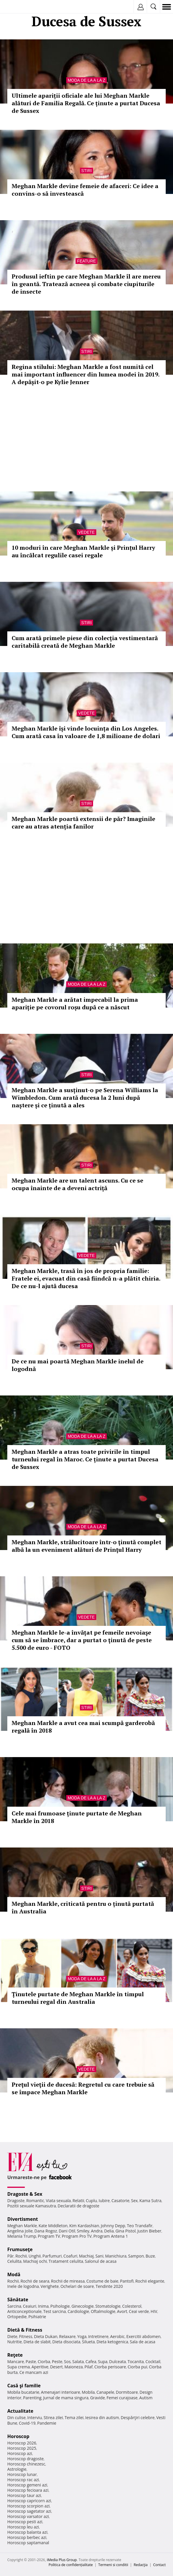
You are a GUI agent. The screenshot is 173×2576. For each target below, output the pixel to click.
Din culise (16, 2417)
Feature (86, 261)
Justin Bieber (149, 2231)
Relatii (78, 2200)
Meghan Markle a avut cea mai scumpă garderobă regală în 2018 (83, 1726)
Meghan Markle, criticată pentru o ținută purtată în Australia (83, 1907)
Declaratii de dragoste (78, 2206)
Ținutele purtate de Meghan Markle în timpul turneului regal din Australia (78, 1998)
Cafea (90, 2361)
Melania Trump (21, 2236)
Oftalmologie (103, 2311)
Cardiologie (78, 2311)
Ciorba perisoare (110, 2367)
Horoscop (18, 2436)
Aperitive (40, 2367)
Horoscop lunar (22, 2474)
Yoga (82, 2336)
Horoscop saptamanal (28, 2542)
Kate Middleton (53, 2225)
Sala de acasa (142, 2341)
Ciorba (44, 2361)
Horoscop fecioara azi (27, 2490)
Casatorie (120, 2200)
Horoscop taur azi (24, 2495)
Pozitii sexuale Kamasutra (31, 2206)
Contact (159, 2564)
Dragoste (16, 2200)
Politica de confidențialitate (71, 2564)
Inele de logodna (23, 2286)
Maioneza (73, 2367)
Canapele (105, 2392)
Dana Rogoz (45, 2231)
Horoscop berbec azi (26, 2537)
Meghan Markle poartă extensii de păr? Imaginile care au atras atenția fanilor (83, 822)
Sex (134, 2200)
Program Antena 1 (110, 2236)
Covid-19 (27, 2423)
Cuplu (91, 2200)
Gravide (97, 2397)
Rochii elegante (149, 2281)
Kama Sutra (150, 2200)
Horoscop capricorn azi (29, 2500)
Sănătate (17, 2299)
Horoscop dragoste (25, 2458)
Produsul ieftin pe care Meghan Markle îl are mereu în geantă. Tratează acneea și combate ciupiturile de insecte (86, 283)
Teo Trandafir (140, 2225)
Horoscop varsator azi (28, 2516)
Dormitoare (127, 2392)
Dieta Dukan (45, 2336)
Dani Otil (67, 2231)
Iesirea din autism (102, 2417)
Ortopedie (17, 2316)
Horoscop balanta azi (27, 2532)
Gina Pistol (126, 2231)
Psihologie (60, 2306)
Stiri (86, 170)
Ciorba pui (137, 2367)
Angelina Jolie (20, 2231)
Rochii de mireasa (68, 2281)
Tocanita (135, 2361)
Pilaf (88, 2367)
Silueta (88, 2341)
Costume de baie (102, 2281)
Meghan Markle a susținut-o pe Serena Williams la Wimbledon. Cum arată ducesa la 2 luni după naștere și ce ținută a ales (85, 1097)
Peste (57, 2361)
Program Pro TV (77, 2236)
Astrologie (17, 2469)
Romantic (35, 2200)
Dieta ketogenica (112, 2341)
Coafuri (70, 2256)
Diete (12, 2336)
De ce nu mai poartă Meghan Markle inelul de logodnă (78, 1365)
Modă (13, 2274)
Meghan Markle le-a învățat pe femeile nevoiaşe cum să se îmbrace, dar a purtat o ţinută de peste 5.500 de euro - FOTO (82, 1640)
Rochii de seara (34, 2281)
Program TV (49, 2236)
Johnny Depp (113, 2225)
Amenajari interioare (60, 2392)
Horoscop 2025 (21, 2448)
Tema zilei (73, 2417)
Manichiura (115, 2256)
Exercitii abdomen (143, 2336)
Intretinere (98, 2336)
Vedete (86, 532)
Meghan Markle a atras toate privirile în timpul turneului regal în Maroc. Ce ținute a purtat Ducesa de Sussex (85, 1459)
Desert (56, 2367)
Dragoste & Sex (24, 2194)
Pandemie (46, 2423)
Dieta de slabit (36, 2341)
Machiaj (86, 2256)
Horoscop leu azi (23, 2527)
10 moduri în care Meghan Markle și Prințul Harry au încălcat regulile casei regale (83, 551)
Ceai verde (139, 2311)
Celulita (14, 2261)
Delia (109, 2231)
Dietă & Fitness (24, 2330)
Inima (43, 2306)
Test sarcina (54, 2311)
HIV (154, 2311)
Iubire (104, 2200)
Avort (122, 2311)
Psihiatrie (37, 2316)
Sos (67, 2361)
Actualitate (20, 2411)
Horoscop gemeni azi (27, 2485)
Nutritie (14, 2341)
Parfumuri (52, 2256)
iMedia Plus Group (62, 2559)
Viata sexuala (58, 2200)
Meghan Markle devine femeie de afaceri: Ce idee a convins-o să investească (85, 189)
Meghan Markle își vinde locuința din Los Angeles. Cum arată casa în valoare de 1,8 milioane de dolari (86, 732)
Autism (146, 2397)
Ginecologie (82, 2306)
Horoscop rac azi (23, 2479)
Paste (31, 2361)
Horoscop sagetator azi (29, 2511)
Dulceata (117, 2361)
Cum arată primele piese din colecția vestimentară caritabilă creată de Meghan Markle (85, 641)
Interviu (34, 2417)
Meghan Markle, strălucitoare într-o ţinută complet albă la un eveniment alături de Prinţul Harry (86, 1546)
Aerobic (117, 2336)
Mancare (15, 2361)
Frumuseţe (20, 2249)
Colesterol (131, 2306)
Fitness (25, 2336)
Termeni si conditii (113, 2564)
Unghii (35, 2256)
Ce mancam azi (33, 2372)
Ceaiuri (29, 2306)
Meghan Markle (22, 2225)
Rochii (21, 2256)
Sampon (136, 2256)
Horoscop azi (19, 2453)
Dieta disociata (66, 2341)
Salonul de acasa (101, 2261)
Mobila (88, 2392)
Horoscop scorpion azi (28, 2506)
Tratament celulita (65, 2261)
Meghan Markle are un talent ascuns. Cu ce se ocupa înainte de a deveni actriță (77, 1184)
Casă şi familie (24, 2385)
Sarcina (14, 2306)
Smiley (83, 2231)
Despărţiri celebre (138, 2417)
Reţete (15, 2355)
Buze (150, 2256)
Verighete (50, 2286)
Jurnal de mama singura (65, 2397)
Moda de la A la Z (86, 80)
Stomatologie (107, 2306)
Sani (99, 2256)
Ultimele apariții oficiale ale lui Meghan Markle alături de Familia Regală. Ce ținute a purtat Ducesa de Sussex (86, 103)
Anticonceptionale (24, 2311)
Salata (78, 2361)
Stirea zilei (53, 2417)
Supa (103, 2361)
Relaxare (67, 2336)
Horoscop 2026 (21, 2443)
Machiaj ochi (35, 2261)
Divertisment (22, 2219)
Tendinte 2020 (109, 2286)
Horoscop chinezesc (26, 2464)
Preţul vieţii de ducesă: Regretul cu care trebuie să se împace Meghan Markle (83, 2088)
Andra (97, 2231)
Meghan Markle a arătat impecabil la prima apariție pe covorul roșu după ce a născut (75, 1003)
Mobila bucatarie (23, 2392)
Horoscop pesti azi (24, 2521)
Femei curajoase (121, 2397)
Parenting (32, 2397)
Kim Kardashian (84, 2225)
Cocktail (152, 2361)
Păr (10, 2256)
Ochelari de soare (77, 2286)
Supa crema (18, 2367)
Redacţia (141, 2564)
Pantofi (126, 2281)
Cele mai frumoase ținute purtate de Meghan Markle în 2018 (77, 1817)
